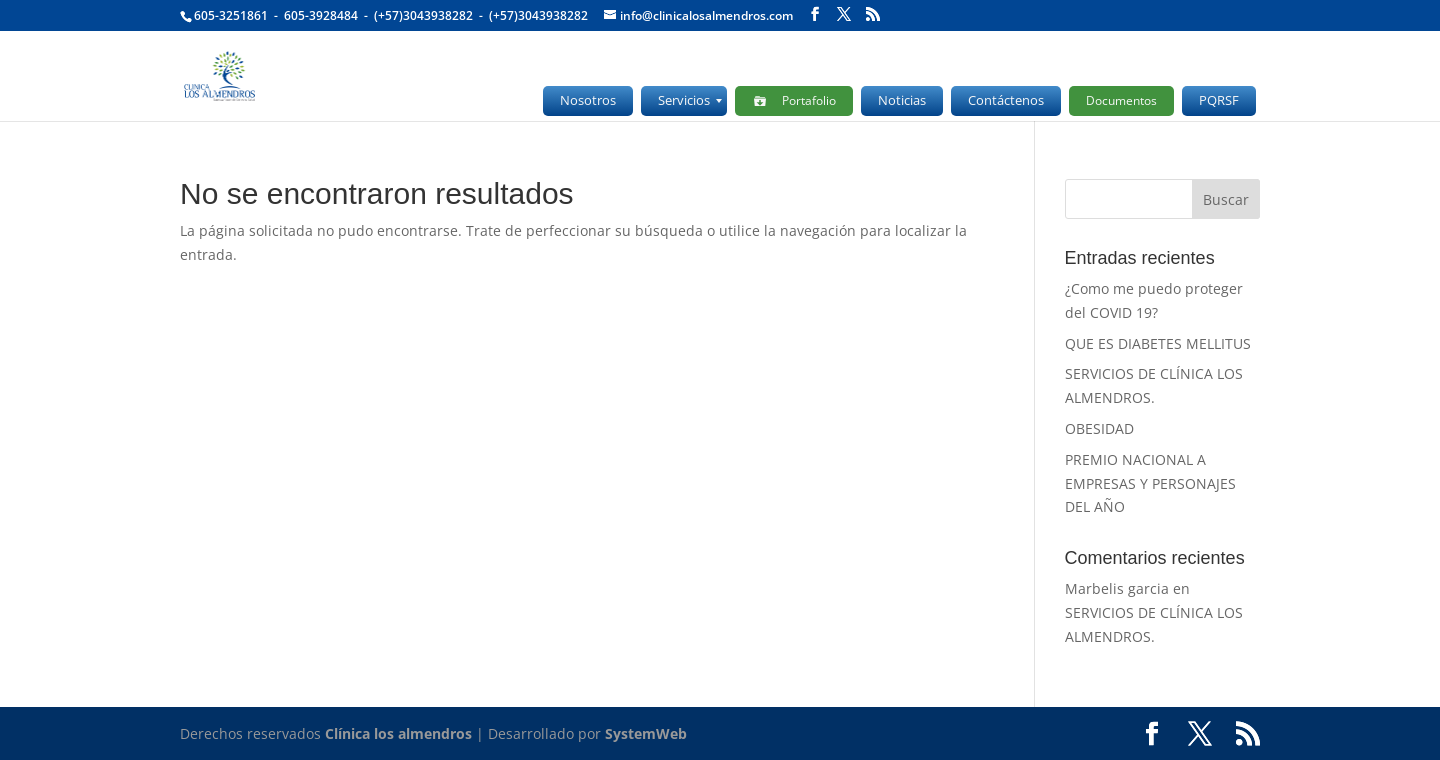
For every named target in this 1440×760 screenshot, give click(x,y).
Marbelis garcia (1117, 588)
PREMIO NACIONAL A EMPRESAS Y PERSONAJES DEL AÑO (1150, 483)
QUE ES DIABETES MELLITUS (1158, 343)
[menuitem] (588, 101)
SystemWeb (646, 733)
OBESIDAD (1099, 428)
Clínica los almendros (398, 733)
